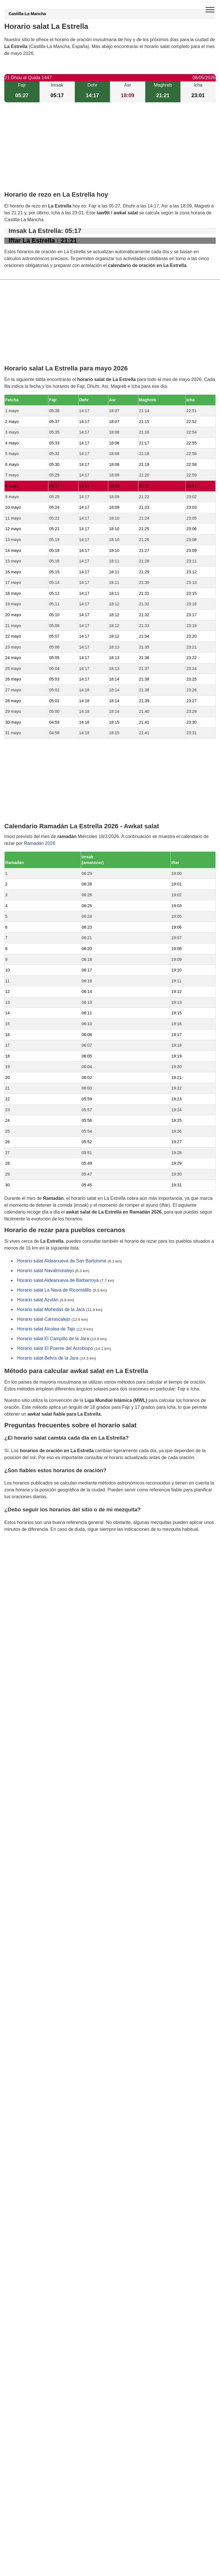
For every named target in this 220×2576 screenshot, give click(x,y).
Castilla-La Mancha (27, 13)
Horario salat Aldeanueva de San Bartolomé (61, 1261)
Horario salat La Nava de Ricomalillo (54, 1290)
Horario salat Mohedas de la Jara (51, 1309)
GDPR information (23, 1558)
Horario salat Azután (37, 1300)
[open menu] (210, 10)
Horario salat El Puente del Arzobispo (55, 1348)
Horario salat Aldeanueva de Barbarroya (58, 1280)
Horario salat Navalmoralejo (45, 1270)
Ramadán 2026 (39, 843)
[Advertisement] (110, 151)
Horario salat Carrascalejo (43, 1319)
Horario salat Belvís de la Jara (47, 1358)
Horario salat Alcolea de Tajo (46, 1329)
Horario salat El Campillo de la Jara (53, 1338)
